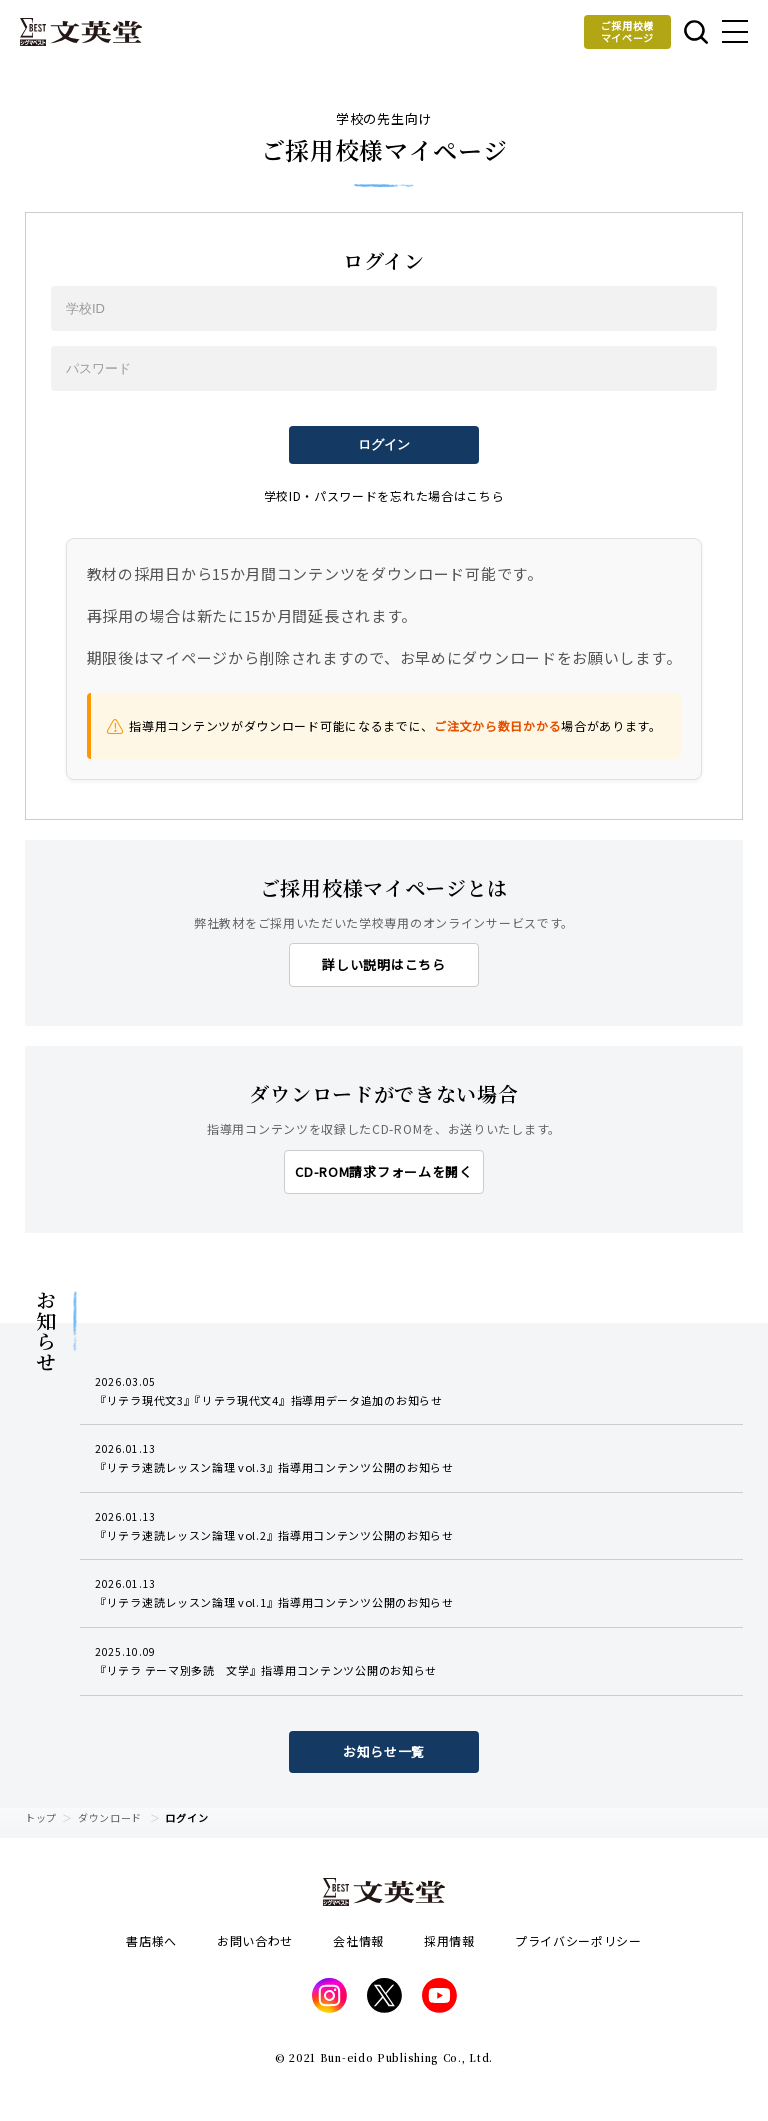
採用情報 (449, 1940)
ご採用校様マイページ (628, 31)
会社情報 (358, 1940)
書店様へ (151, 1940)
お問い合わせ (255, 1940)
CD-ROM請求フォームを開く (384, 1171)
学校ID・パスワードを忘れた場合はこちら (384, 495)
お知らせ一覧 (384, 1751)
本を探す (696, 32)
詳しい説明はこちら (383, 964)
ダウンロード (110, 1817)
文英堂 (81, 32)
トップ (41, 1817)
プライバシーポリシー (578, 1940)
